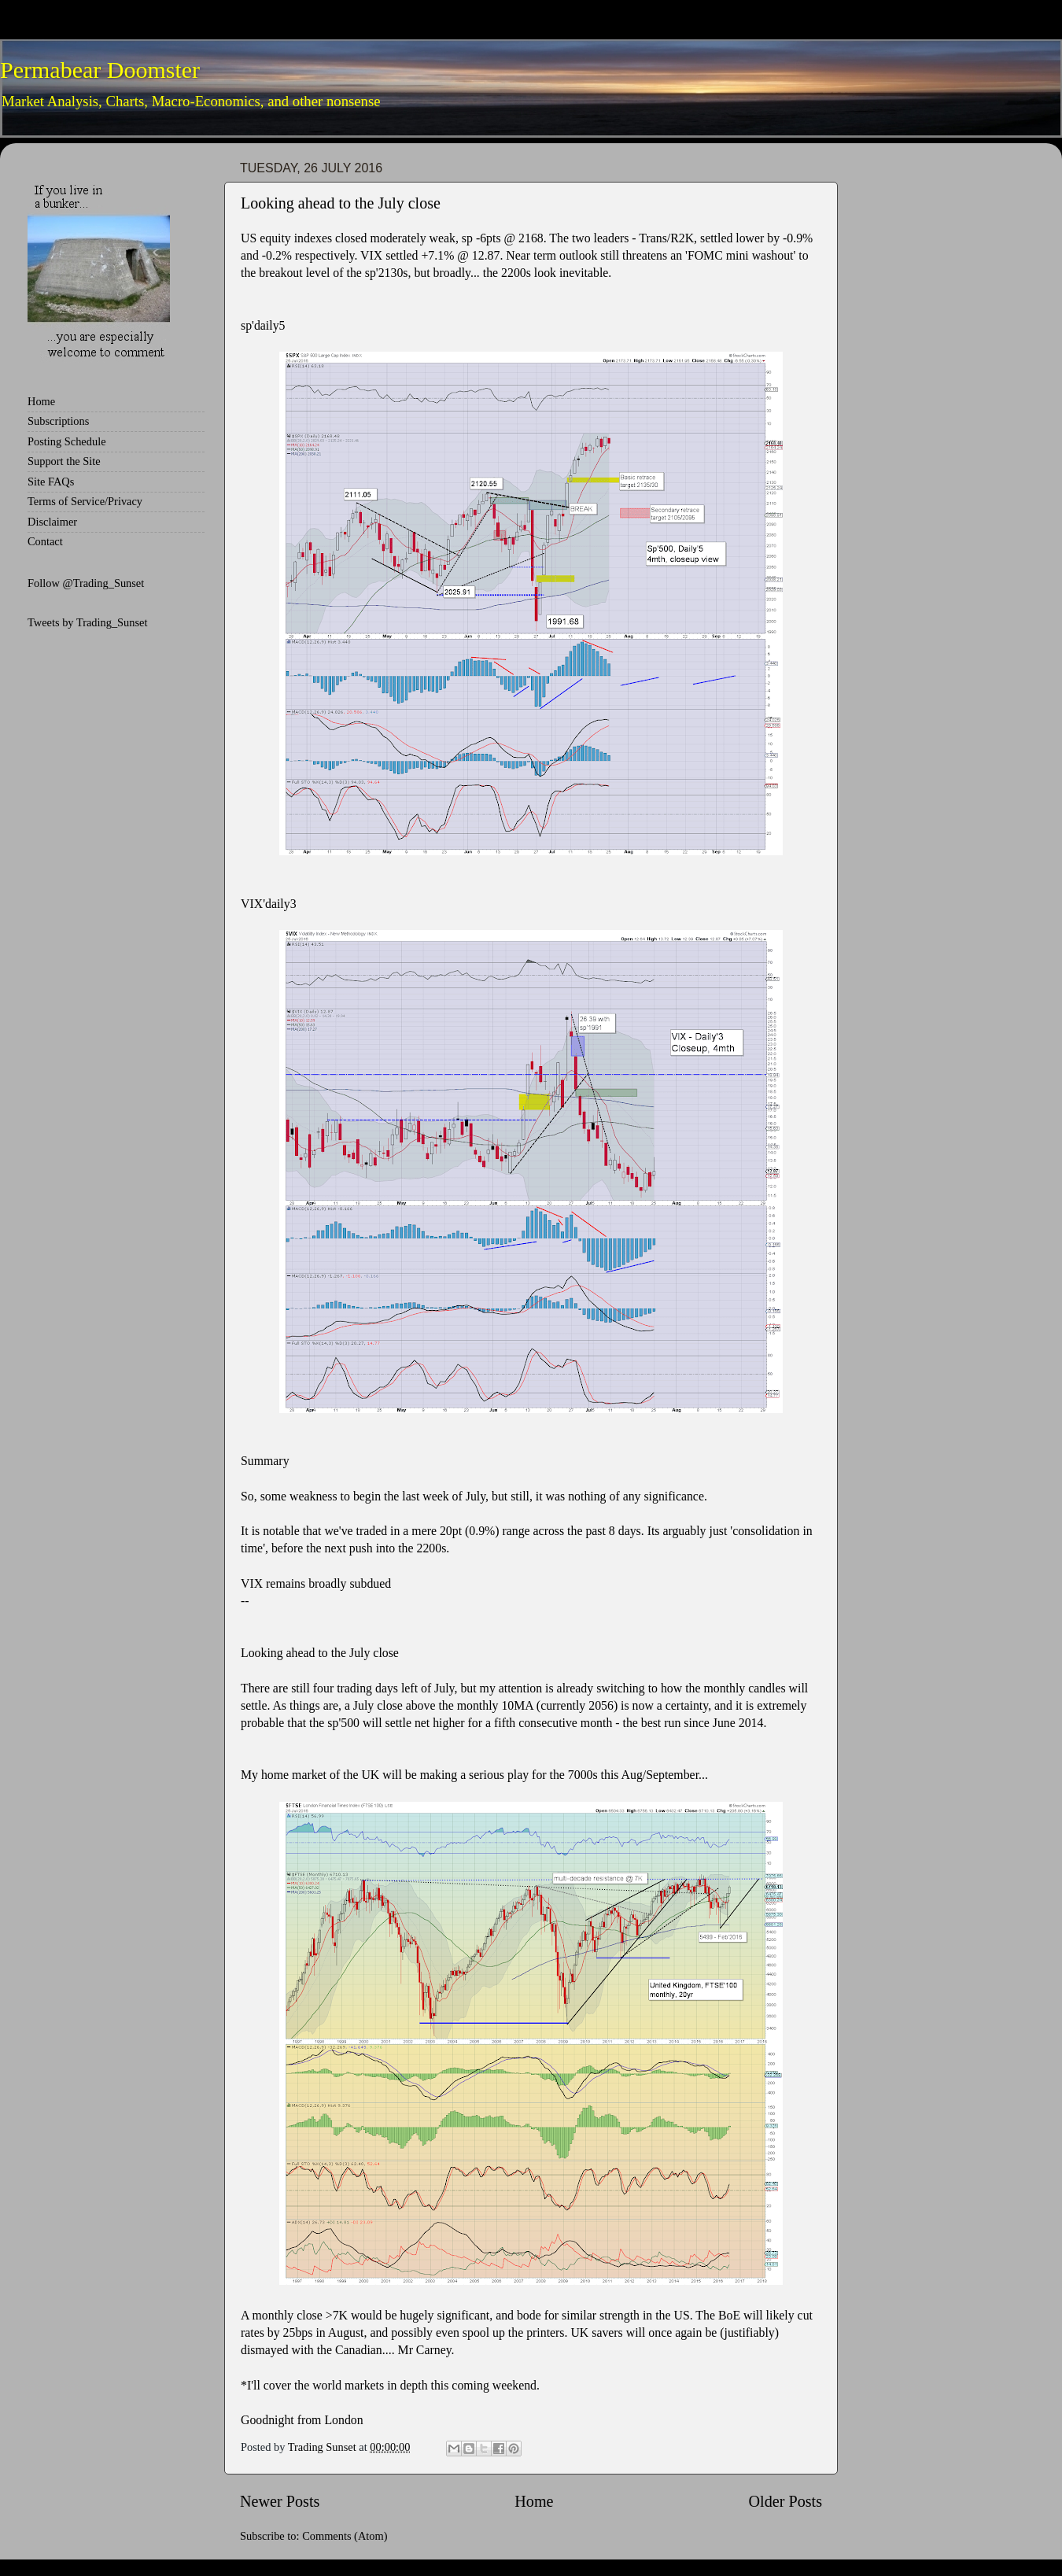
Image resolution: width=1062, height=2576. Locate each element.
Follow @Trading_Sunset (86, 583)
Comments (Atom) (344, 2536)
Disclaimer (52, 521)
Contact (45, 541)
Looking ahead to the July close (341, 203)
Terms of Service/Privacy (85, 501)
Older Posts (785, 2501)
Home (533, 2501)
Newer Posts (279, 2501)
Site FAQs (51, 481)
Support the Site (64, 461)
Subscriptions (58, 421)
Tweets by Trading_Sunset (88, 622)
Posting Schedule (67, 441)
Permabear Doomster (100, 70)
